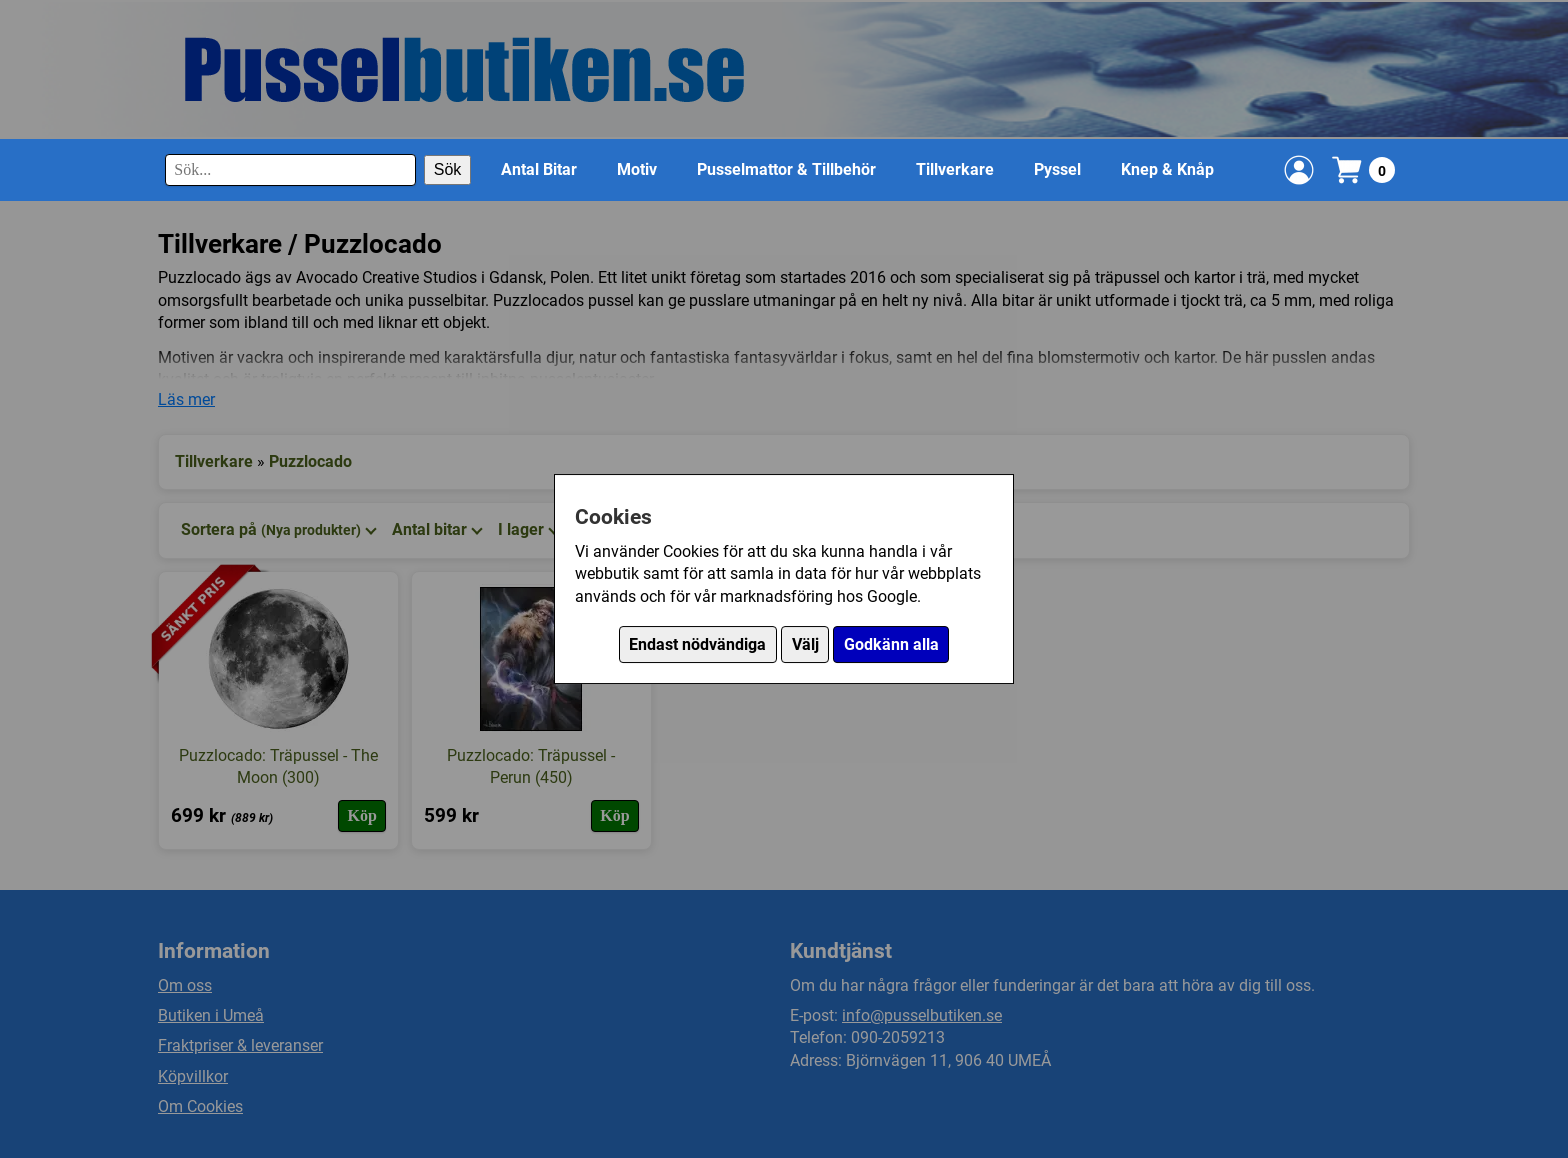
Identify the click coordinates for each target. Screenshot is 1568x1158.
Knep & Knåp (1167, 169)
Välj (805, 644)
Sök (448, 169)
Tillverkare (955, 169)
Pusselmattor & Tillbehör (786, 169)
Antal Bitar (539, 169)
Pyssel (1057, 169)
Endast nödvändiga (697, 644)
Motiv (637, 169)
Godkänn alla (891, 644)
